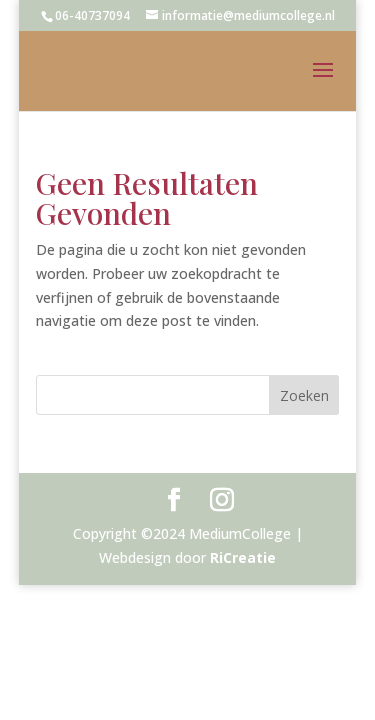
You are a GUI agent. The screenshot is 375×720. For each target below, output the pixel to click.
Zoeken (304, 395)
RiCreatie (243, 557)
